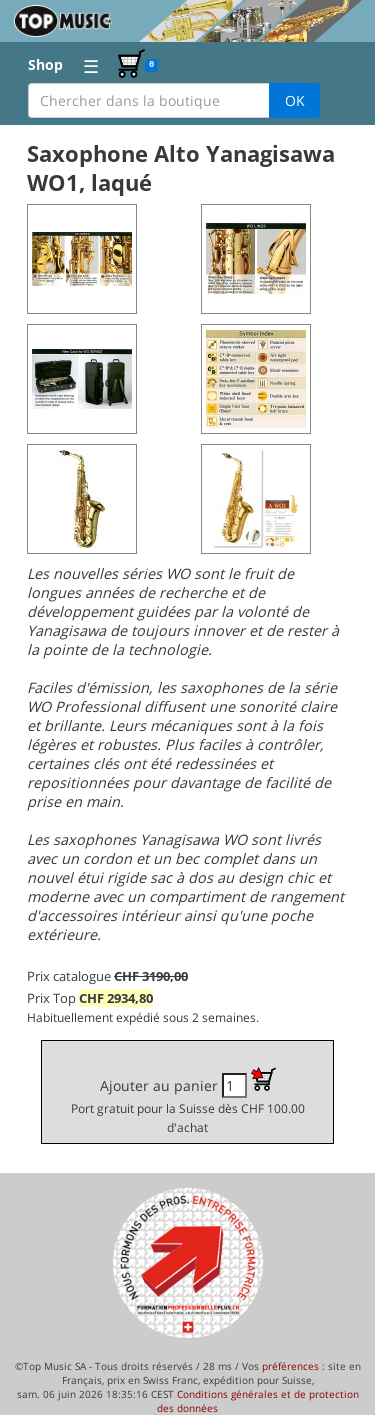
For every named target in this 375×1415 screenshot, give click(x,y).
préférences (290, 1366)
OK (295, 100)
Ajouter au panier (188, 1101)
